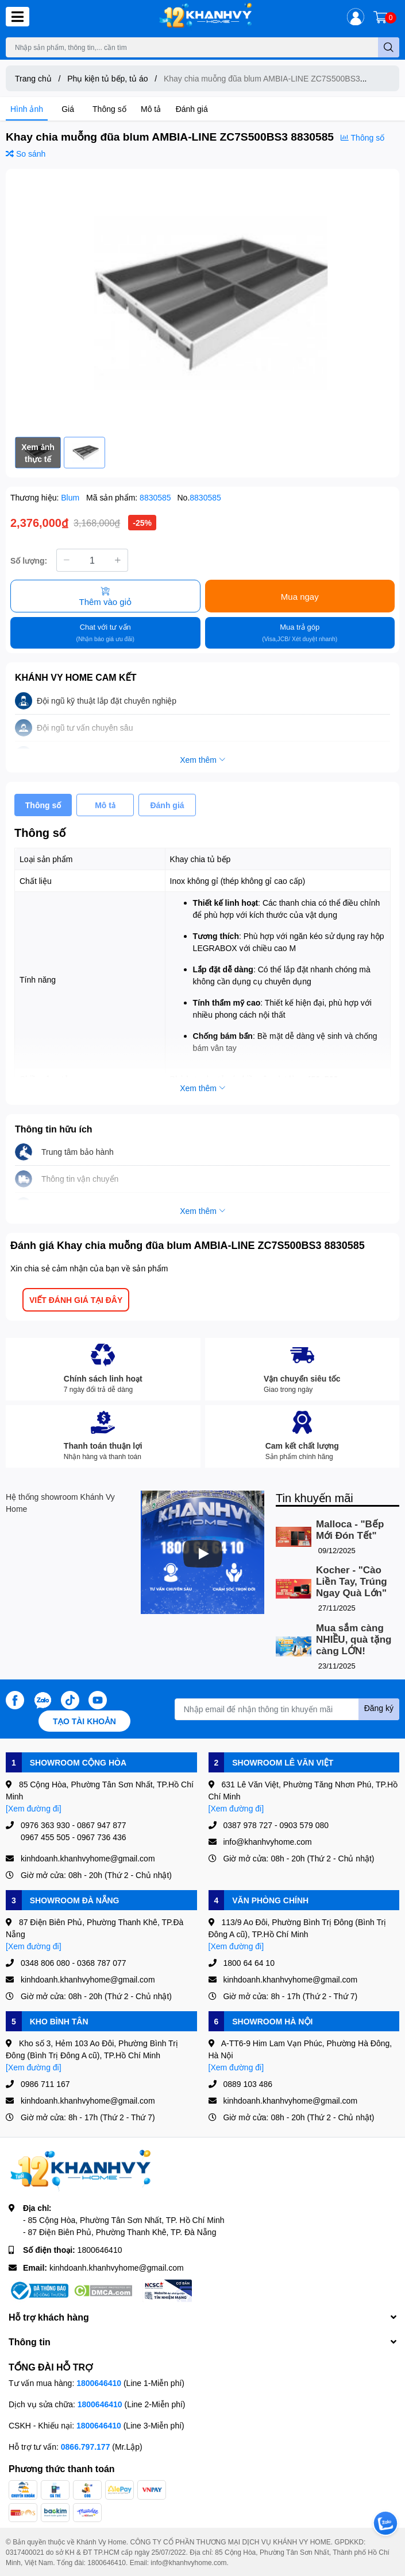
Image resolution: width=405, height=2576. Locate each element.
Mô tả (151, 109)
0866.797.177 (85, 2446)
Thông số (109, 109)
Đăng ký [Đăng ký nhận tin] (379, 1708)
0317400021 (25, 2552)
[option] (202, 303)
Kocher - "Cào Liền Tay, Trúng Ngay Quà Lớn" (351, 1582)
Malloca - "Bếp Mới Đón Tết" (350, 1530)
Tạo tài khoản (84, 1721)
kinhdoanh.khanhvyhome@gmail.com (116, 2267)
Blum (71, 497)
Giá (67, 109)
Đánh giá (192, 109)
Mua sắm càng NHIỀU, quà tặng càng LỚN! (353, 1639)
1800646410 (100, 2250)
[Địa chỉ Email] (287, 1709)
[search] (388, 47)
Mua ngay (300, 596)
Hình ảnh (26, 109)
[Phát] (202, 1554)
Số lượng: (28, 560)
